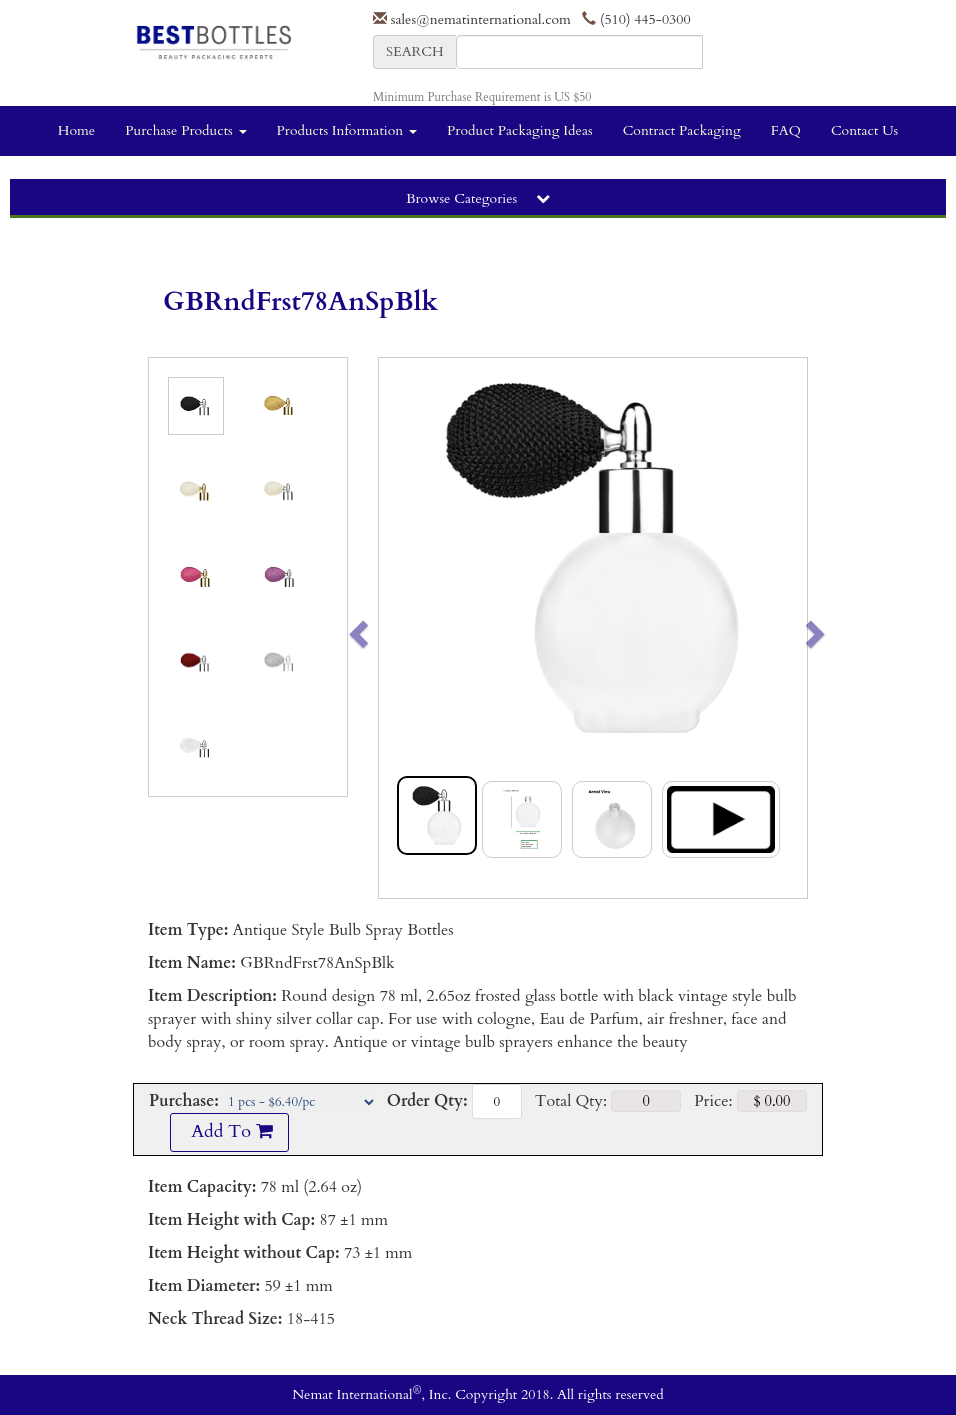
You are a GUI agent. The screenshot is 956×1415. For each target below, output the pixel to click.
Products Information (347, 130)
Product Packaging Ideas (520, 130)
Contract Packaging (682, 130)
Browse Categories (478, 198)
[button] (400, 628)
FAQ (786, 130)
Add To (229, 1131)
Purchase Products (185, 130)
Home (76, 130)
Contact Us (864, 130)
